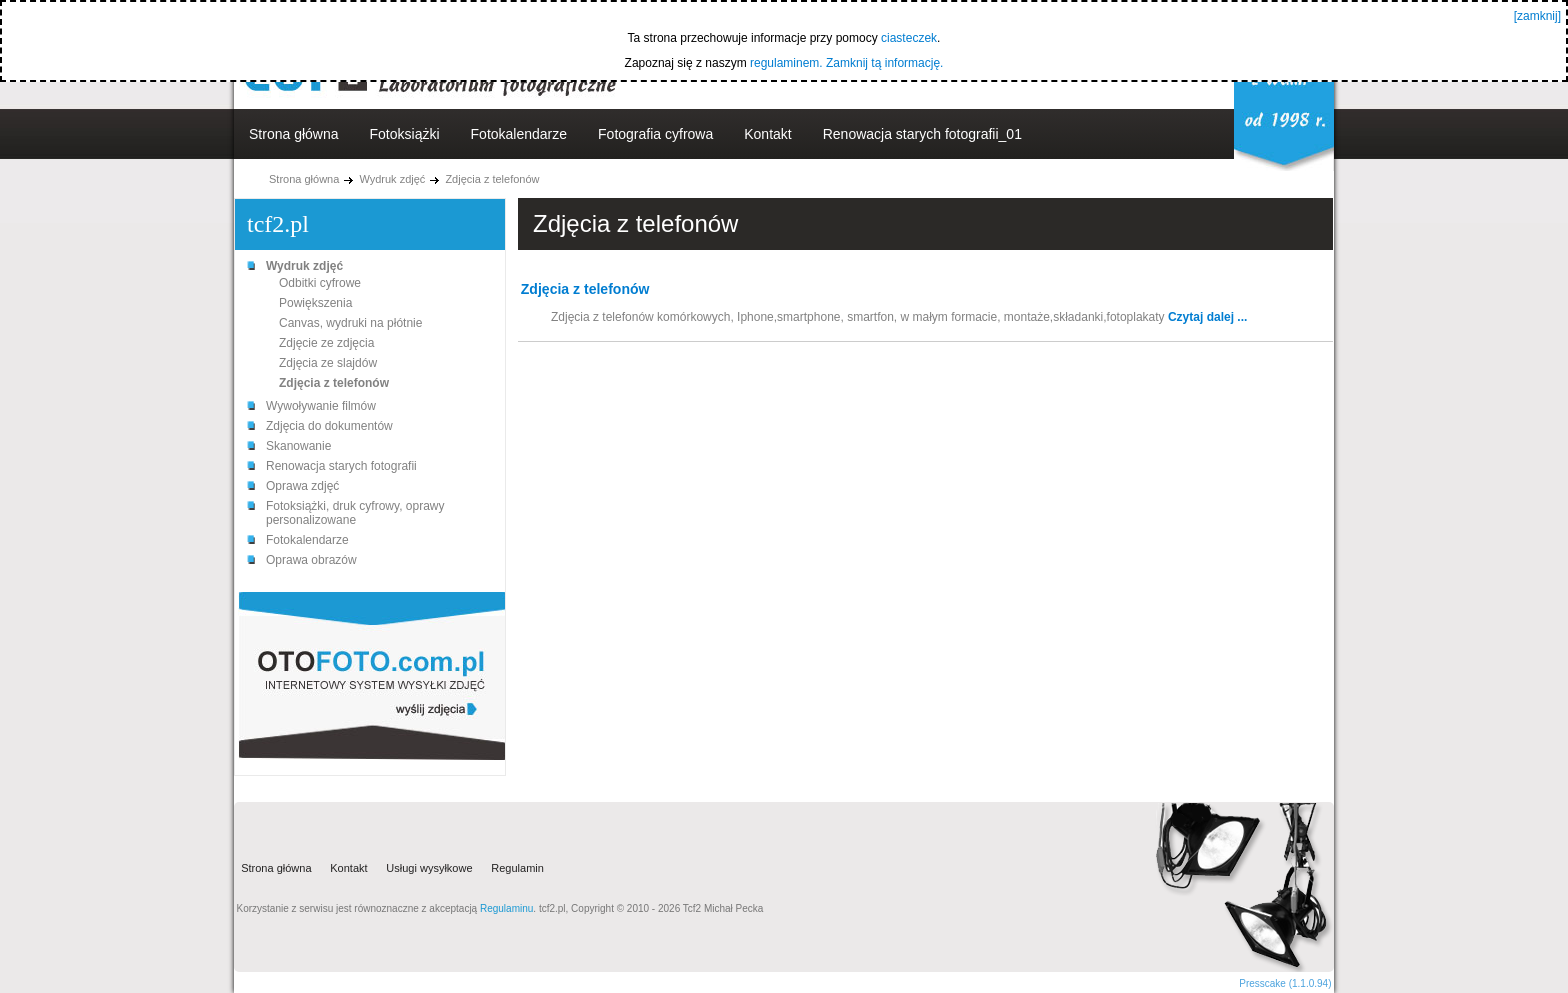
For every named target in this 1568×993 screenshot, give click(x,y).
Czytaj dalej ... (1207, 317)
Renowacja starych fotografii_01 (922, 134)
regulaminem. (786, 63)
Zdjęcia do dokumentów (329, 426)
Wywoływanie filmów (321, 406)
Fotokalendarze (519, 134)
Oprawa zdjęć (302, 486)
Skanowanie (298, 446)
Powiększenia (315, 303)
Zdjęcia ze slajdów (328, 363)
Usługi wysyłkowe (429, 868)
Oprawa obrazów (311, 560)
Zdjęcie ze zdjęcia (326, 343)
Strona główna (294, 134)
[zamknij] (1537, 16)
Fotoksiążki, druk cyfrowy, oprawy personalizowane (355, 513)
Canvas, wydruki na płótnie (350, 323)
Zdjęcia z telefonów (492, 179)
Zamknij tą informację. (884, 63)
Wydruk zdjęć (392, 179)
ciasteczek (909, 38)
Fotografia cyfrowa (655, 134)
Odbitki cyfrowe (320, 283)
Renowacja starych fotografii (341, 466)
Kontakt (767, 134)
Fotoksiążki (405, 134)
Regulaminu (506, 908)
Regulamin (517, 868)
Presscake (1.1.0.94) (1285, 983)
